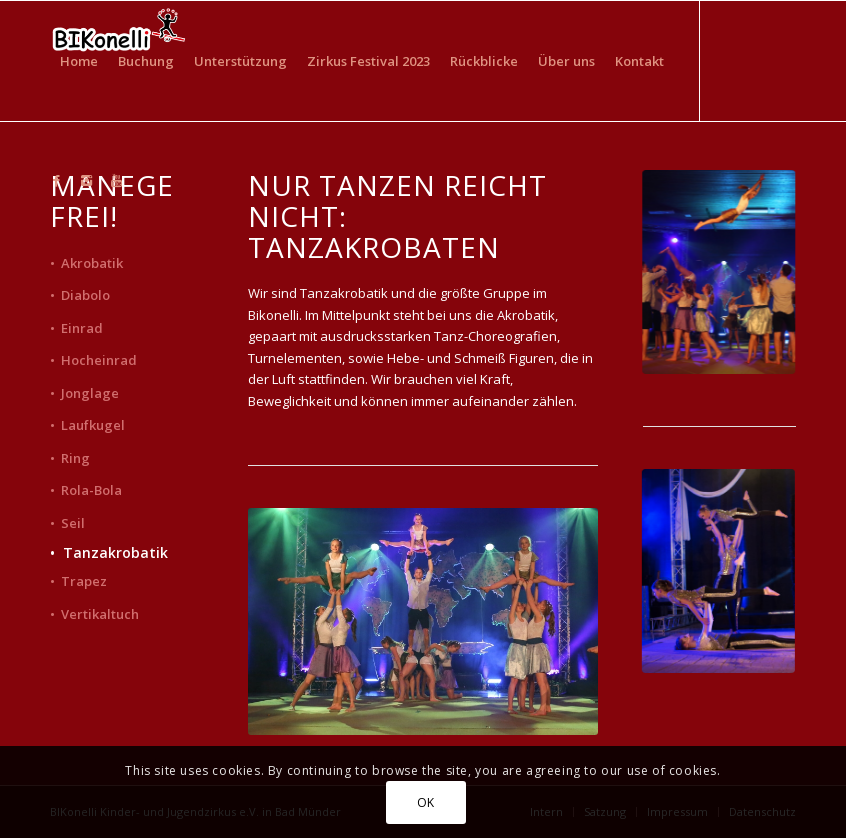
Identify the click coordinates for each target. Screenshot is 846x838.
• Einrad (76, 328)
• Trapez (78, 581)
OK (426, 802)
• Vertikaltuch (94, 614)
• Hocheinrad (93, 360)
